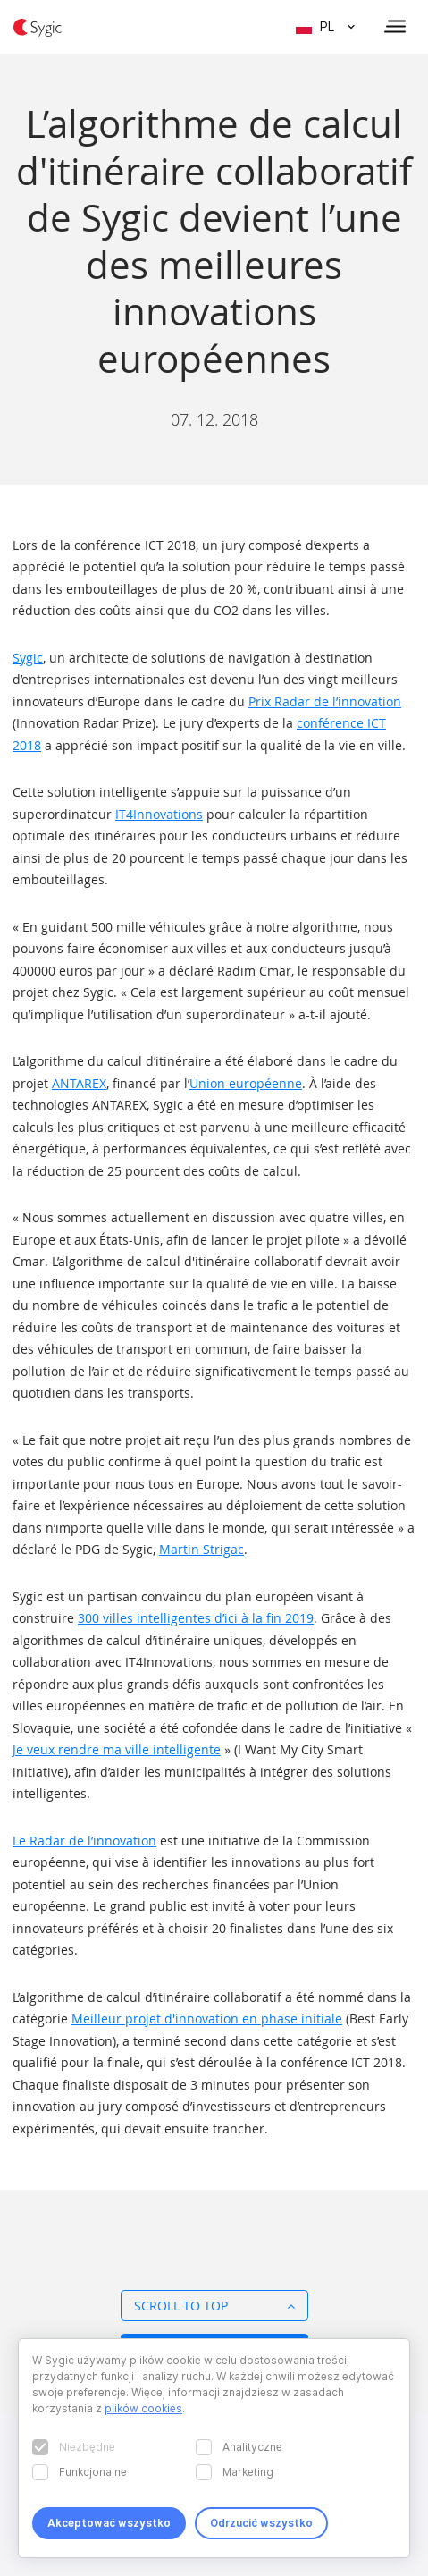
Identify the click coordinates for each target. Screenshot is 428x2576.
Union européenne (245, 1083)
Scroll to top (214, 2305)
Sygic (28, 657)
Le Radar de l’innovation (84, 1840)
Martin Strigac (201, 1549)
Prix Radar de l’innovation (324, 701)
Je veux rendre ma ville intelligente (117, 1749)
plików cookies (143, 2408)
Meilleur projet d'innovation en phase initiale (206, 2018)
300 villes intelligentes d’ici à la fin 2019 (196, 1617)
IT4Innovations (159, 814)
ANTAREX (79, 1083)
